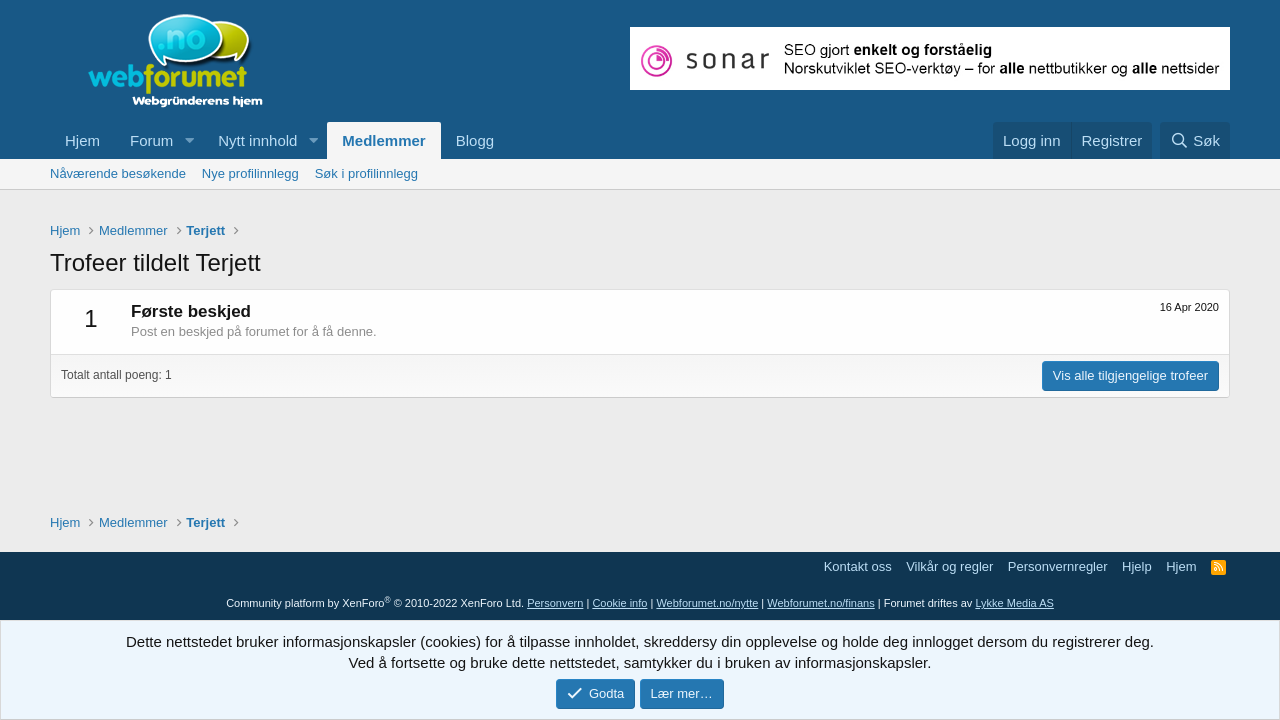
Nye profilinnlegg (250, 173)
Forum (151, 140)
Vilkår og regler (949, 566)
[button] (189, 140)
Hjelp (1137, 566)
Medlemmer (383, 140)
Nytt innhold (257, 140)
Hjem (82, 140)
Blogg (475, 140)
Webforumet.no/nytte (707, 603)
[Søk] (1195, 140)
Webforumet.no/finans (820, 603)
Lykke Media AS (1014, 603)
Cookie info (619, 603)
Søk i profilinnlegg (366, 173)
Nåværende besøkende (118, 173)
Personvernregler (1058, 566)
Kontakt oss (858, 566)
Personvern (555, 603)
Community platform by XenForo (375, 603)
